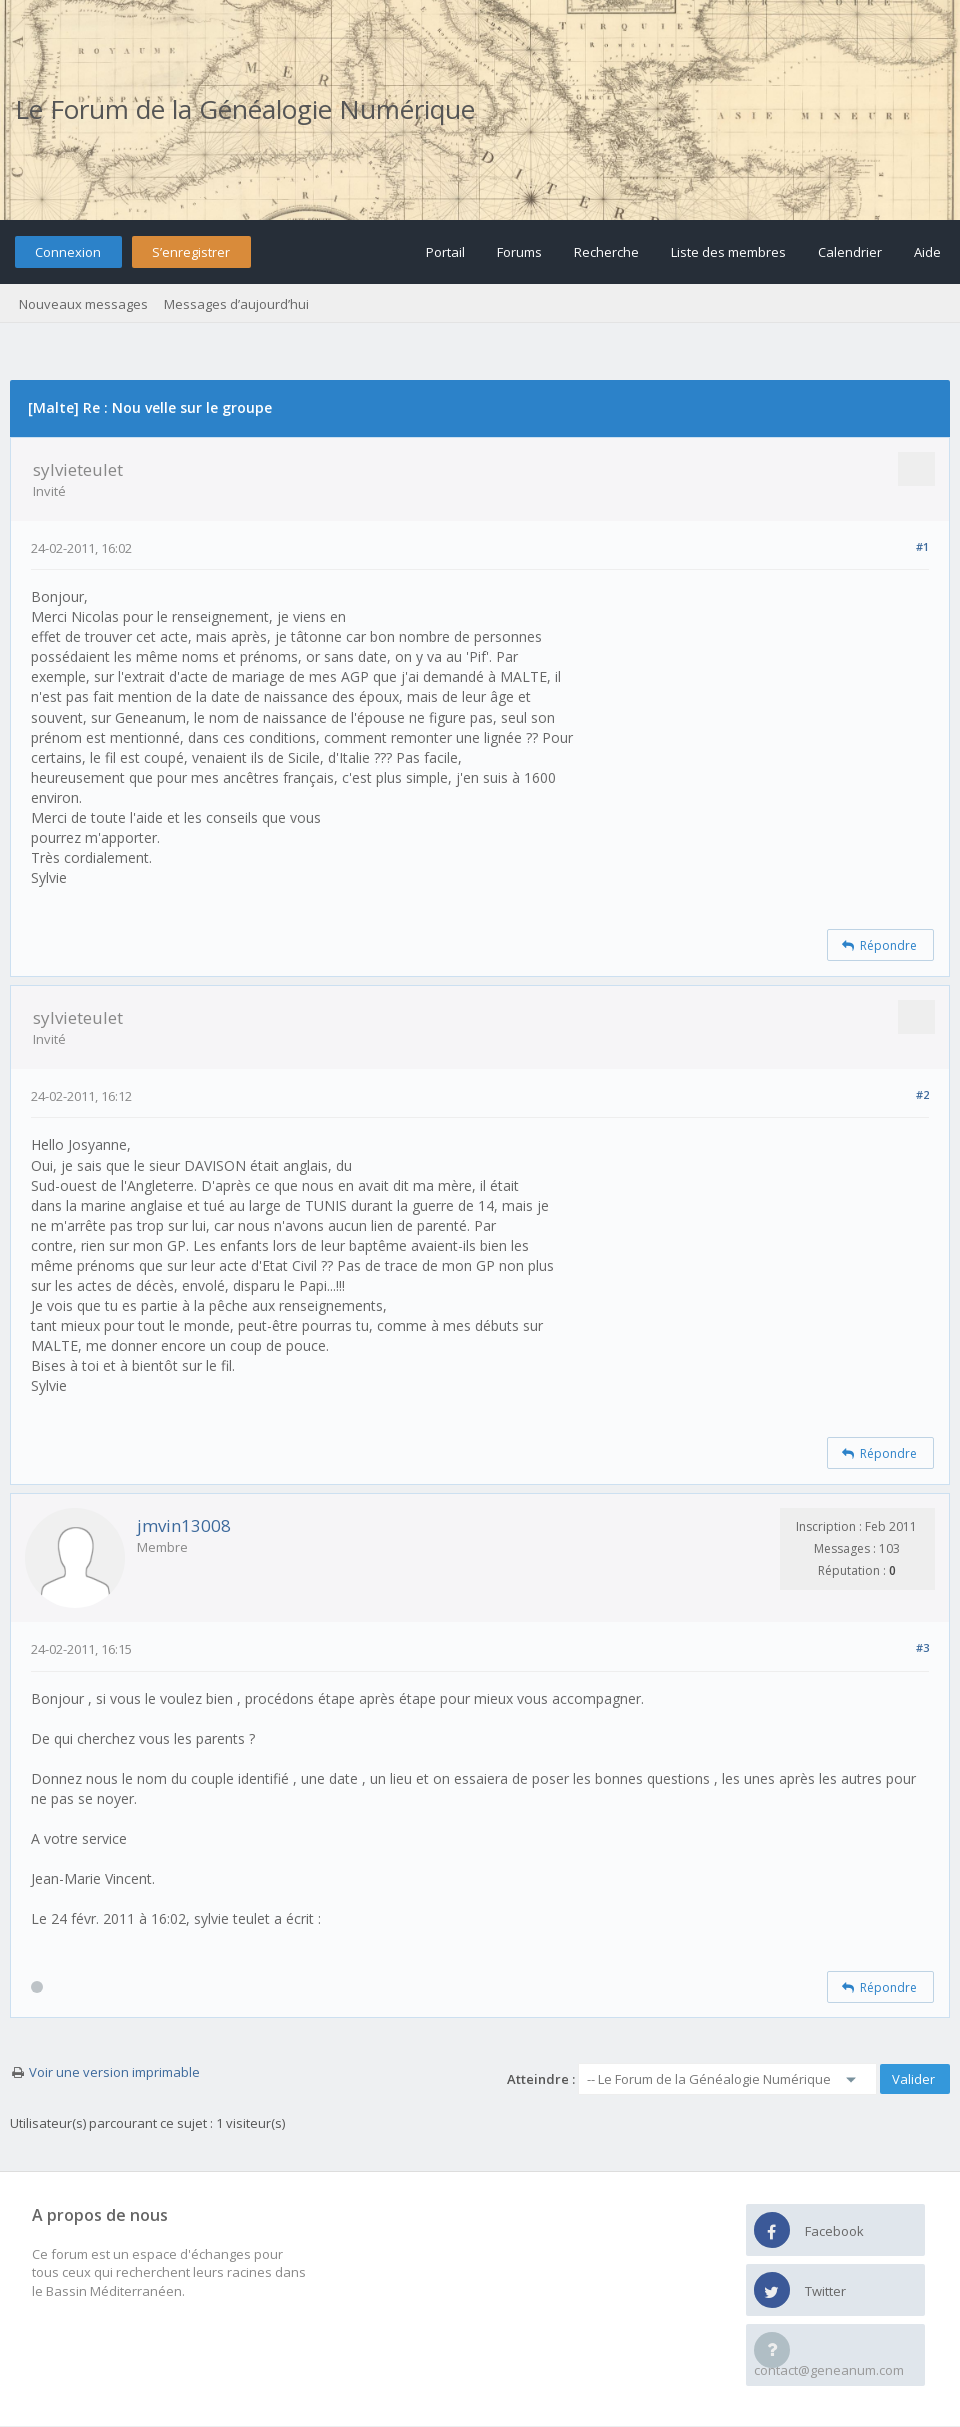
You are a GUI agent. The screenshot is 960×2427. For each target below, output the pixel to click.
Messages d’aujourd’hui (236, 304)
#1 (922, 546)
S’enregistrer (191, 252)
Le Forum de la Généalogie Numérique (245, 109)
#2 (922, 1094)
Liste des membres (728, 252)
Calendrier (850, 252)
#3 (922, 1647)
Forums (519, 252)
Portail (445, 252)
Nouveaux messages (83, 304)
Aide (927, 252)
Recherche (606, 252)
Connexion (68, 252)
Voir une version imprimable (114, 2072)
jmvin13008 (184, 1525)
